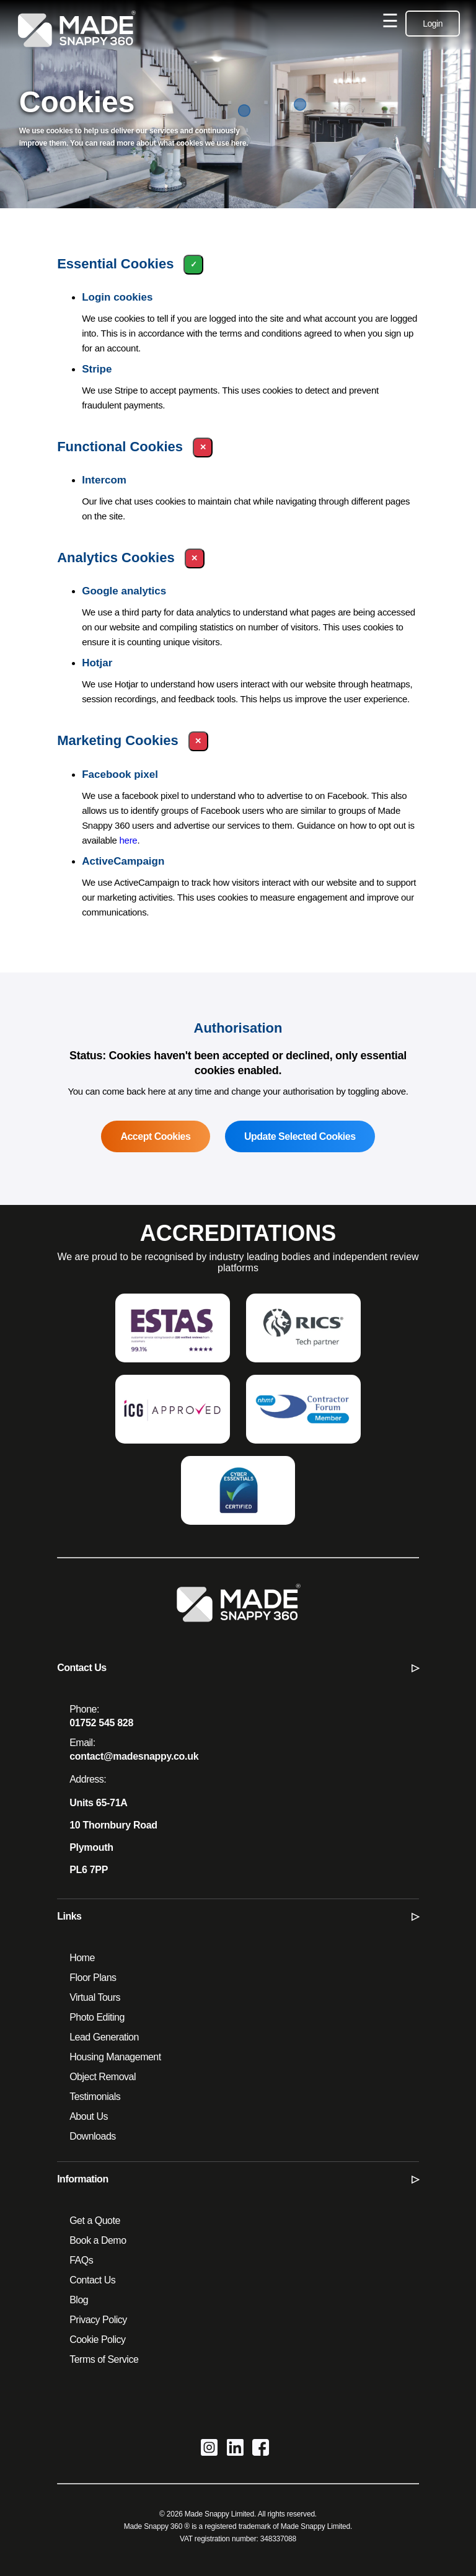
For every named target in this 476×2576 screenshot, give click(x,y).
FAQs (81, 2260)
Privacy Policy (98, 2319)
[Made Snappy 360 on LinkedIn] (235, 2449)
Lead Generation (104, 2037)
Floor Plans (92, 1977)
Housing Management (115, 2057)
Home (82, 1957)
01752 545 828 (101, 1723)
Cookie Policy (97, 2339)
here (129, 840)
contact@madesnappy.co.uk (133, 1756)
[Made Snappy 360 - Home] (238, 1612)
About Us (88, 2116)
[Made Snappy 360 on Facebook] (260, 2449)
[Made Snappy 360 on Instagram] (209, 2449)
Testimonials (94, 2096)
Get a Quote (94, 2220)
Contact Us (92, 2280)
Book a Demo (97, 2240)
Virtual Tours (94, 1997)
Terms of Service (103, 2359)
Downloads (92, 2136)
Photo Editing (97, 2017)
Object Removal (102, 2076)
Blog (78, 2300)
